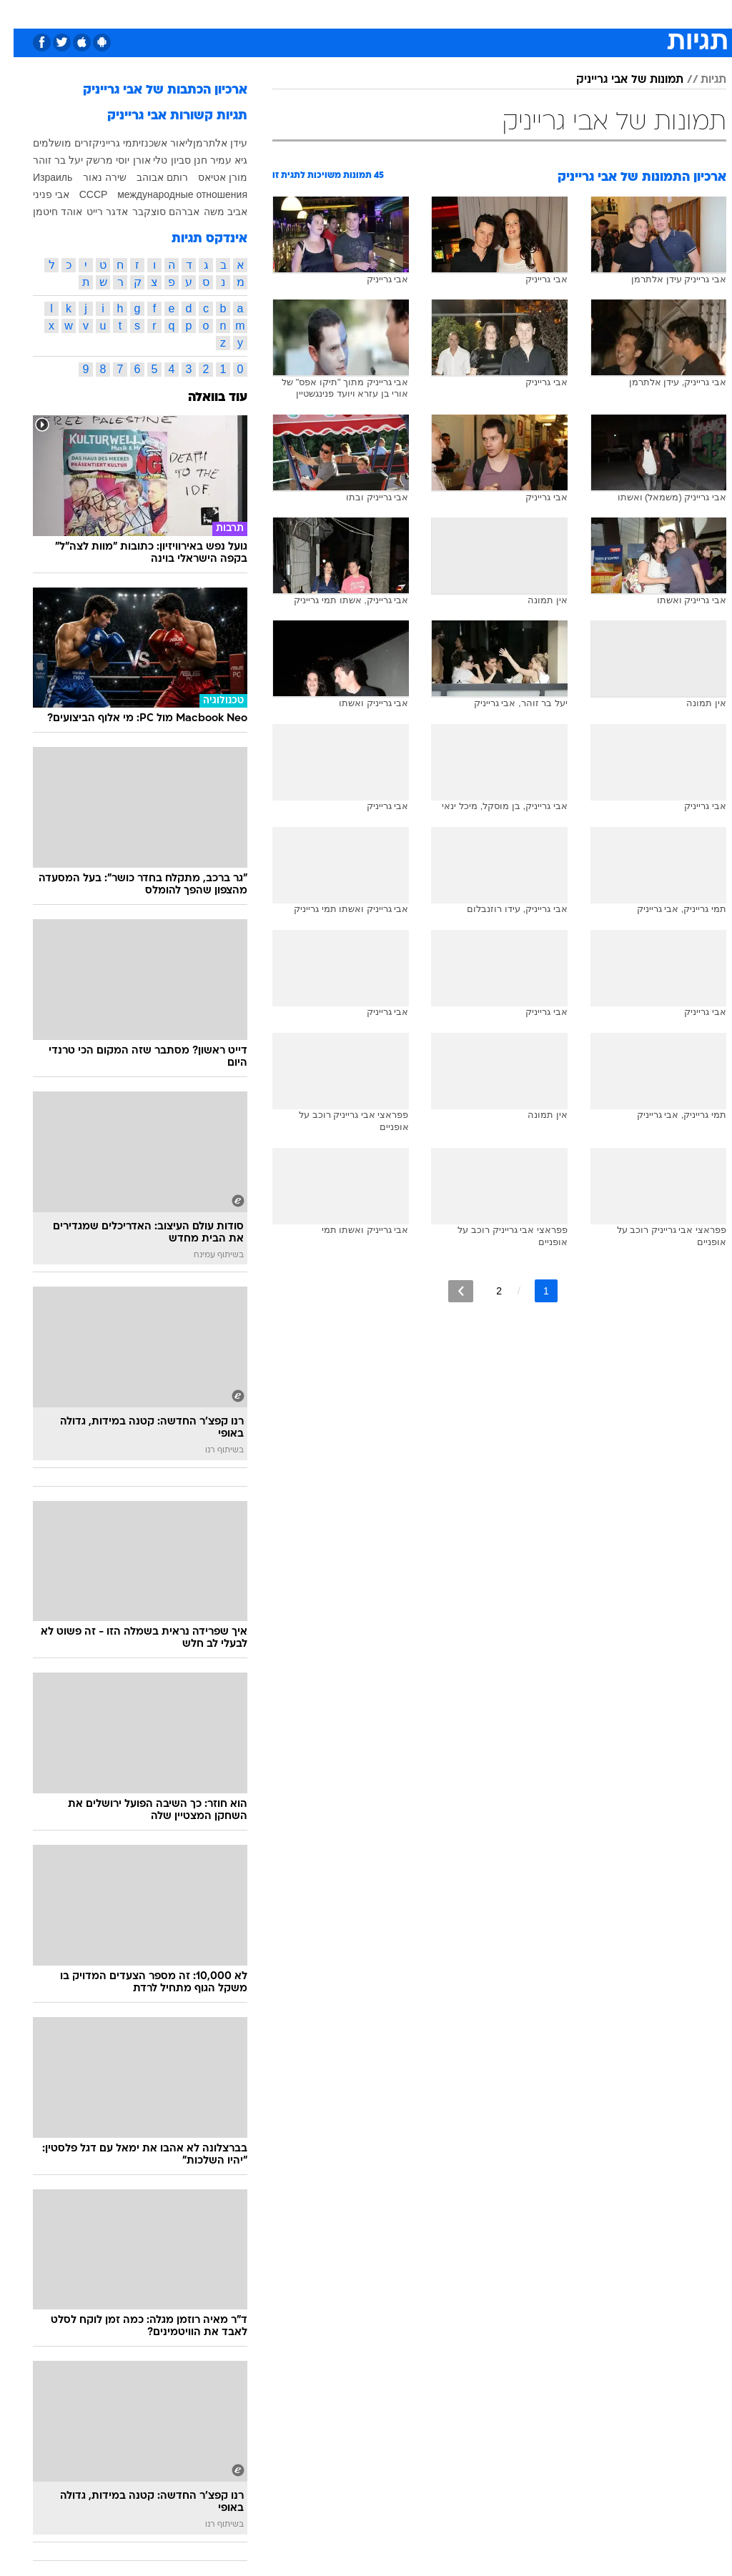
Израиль (39, 177)
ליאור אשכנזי (152, 143)
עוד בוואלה (204, 398)
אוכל (392, 13)
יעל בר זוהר (44, 160)
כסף (427, 13)
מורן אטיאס (209, 177)
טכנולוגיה (256, 13)
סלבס (464, 13)
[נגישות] (20, 13)
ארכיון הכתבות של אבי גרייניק (151, 90)
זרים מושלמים (49, 143)
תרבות (506, 13)
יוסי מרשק (94, 160)
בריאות (350, 13)
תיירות (305, 13)
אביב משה (212, 211)
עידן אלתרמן (206, 143)
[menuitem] (541, 13)
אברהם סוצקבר (152, 211)
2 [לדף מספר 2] (485, 1291)
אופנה (208, 13)
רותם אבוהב (148, 177)
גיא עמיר (215, 160)
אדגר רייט (93, 211)
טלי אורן (136, 160)
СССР (80, 194)
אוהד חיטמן (44, 211)
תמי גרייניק (102, 143)
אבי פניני (37, 194)
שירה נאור (91, 177)
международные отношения (169, 194)
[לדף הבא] (447, 1291)
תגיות (700, 80)
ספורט (549, 13)
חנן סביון (175, 160)
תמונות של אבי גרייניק (616, 80)
